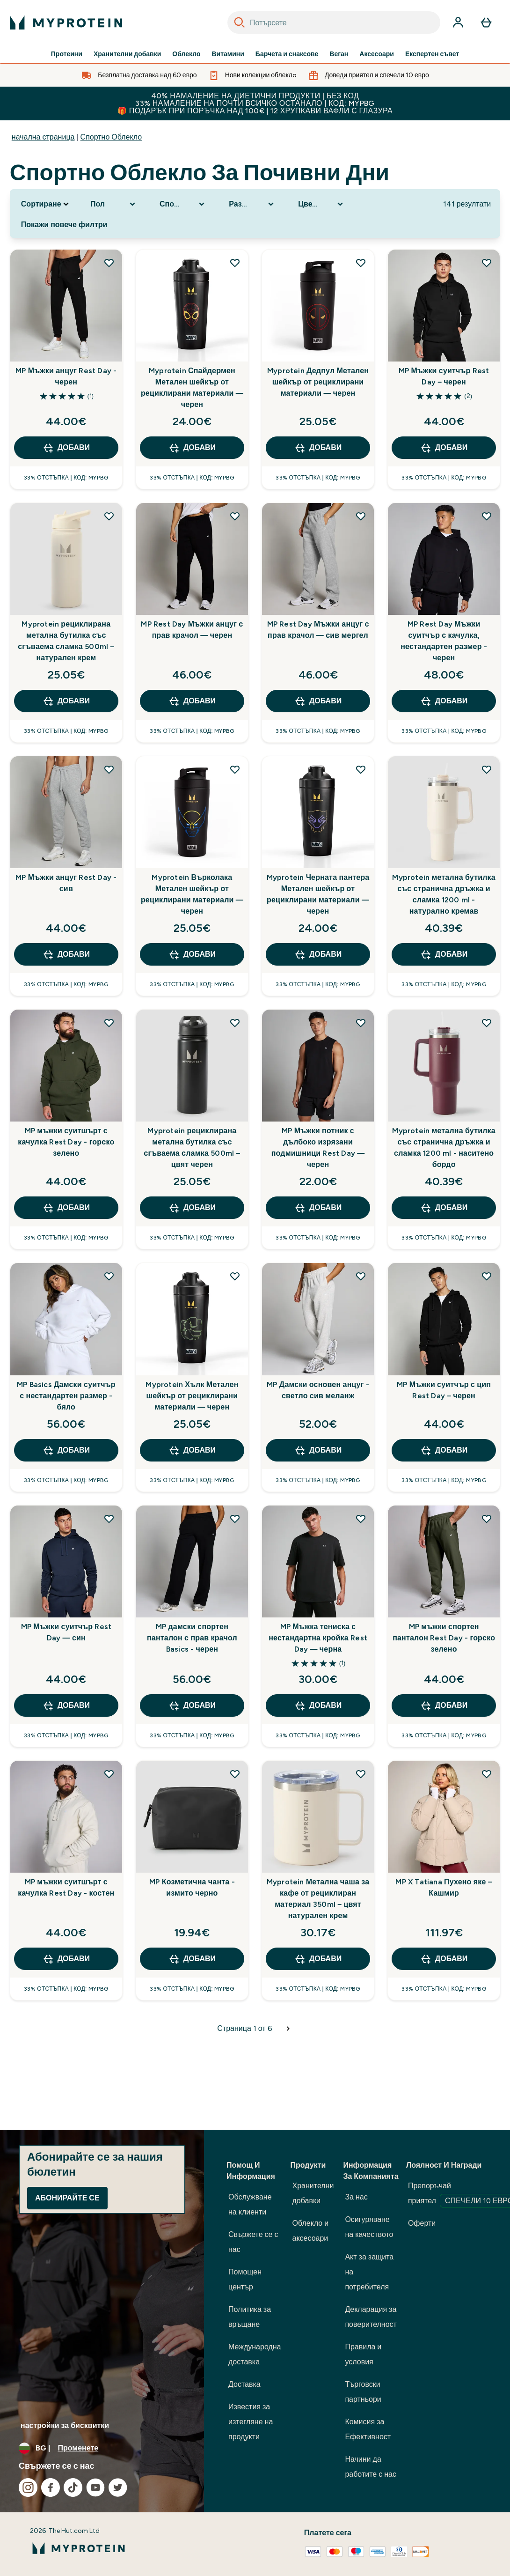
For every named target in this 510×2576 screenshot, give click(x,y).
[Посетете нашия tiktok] (73, 2487)
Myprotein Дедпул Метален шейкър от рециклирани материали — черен (318, 382)
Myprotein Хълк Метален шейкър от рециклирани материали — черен (192, 1395)
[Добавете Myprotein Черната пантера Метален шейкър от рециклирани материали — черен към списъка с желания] (360, 769)
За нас (356, 2196)
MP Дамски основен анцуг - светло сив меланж (318, 1390)
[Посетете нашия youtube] (95, 2487)
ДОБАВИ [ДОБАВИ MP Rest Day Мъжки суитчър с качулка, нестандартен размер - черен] (443, 701)
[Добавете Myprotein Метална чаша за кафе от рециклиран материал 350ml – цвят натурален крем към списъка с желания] (360, 1773)
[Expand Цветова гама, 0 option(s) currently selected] (321, 204)
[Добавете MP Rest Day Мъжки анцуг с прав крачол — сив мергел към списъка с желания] (360, 516)
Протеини (66, 54)
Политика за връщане (249, 2317)
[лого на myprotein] (66, 22)
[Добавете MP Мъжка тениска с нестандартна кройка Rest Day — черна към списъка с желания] (360, 1518)
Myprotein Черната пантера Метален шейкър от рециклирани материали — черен (318, 894)
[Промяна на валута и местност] (102, 2448)
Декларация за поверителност (371, 2317)
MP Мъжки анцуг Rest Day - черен (66, 376)
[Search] (239, 22)
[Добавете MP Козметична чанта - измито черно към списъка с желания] (235, 1773)
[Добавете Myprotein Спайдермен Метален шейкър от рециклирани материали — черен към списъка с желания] (235, 262)
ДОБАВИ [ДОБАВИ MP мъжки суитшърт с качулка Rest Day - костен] (66, 1958)
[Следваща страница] (288, 2028)
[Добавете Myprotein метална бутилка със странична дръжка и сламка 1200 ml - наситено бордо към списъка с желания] (486, 1022)
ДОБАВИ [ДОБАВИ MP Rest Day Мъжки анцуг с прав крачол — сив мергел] (318, 701)
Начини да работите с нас (370, 2467)
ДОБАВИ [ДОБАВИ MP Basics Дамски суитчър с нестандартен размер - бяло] (66, 1450)
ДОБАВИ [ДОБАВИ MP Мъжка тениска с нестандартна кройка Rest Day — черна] (318, 1705)
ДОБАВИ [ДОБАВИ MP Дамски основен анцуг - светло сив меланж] (318, 1450)
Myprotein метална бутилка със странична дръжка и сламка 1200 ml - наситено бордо (443, 1147)
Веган (338, 54)
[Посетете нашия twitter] (118, 2487)
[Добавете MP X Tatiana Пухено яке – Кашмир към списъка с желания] (486, 1773)
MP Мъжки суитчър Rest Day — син (66, 1632)
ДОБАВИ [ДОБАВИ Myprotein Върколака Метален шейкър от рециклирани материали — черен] (192, 954)
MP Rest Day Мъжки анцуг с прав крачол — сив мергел (318, 630)
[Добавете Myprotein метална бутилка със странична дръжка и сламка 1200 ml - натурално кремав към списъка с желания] (486, 769)
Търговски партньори (363, 2392)
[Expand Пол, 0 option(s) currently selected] (114, 204)
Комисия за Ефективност (368, 2429)
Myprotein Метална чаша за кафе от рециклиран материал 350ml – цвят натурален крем (318, 1898)
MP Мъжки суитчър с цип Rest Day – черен (444, 1390)
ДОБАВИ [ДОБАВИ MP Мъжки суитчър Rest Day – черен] (443, 447)
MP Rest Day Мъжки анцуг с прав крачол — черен (192, 630)
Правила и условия (363, 2354)
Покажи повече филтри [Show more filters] (64, 224)
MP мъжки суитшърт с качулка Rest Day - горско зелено (66, 1142)
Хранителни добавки (127, 54)
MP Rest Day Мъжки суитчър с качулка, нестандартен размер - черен (444, 641)
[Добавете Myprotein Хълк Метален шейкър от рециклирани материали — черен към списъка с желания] (235, 1276)
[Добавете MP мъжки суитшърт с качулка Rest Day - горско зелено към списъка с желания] (109, 1022)
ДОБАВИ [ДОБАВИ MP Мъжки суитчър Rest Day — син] (66, 1705)
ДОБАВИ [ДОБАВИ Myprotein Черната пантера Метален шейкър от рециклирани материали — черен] (318, 954)
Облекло (186, 54)
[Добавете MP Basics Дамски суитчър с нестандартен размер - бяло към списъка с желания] (109, 1276)
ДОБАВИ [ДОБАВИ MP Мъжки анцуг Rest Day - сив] (66, 954)
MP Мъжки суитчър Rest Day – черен (444, 376)
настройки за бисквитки (65, 2425)
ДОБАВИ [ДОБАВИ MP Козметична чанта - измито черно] (192, 1958)
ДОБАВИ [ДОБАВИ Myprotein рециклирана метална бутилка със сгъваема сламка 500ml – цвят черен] (192, 1207)
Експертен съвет (432, 54)
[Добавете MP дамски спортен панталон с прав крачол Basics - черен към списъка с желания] (235, 1518)
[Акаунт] (458, 22)
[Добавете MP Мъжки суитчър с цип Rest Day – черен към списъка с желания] (486, 1276)
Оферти (422, 2223)
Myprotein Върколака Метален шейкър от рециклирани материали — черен (192, 894)
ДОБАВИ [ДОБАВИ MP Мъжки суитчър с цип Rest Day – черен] (443, 1450)
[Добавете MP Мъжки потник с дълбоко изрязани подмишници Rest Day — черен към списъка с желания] (360, 1022)
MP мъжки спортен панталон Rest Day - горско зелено (444, 1637)
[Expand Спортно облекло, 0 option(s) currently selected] (183, 204)
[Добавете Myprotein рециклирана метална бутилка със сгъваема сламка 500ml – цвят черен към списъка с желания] (235, 1022)
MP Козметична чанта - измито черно (192, 1887)
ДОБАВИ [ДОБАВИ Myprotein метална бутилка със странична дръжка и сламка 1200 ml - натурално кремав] (443, 954)
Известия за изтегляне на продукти (250, 2421)
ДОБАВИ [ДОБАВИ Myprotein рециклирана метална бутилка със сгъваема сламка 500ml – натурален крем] (66, 701)
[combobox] (333, 22)
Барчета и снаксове (286, 54)
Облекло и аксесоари (310, 2231)
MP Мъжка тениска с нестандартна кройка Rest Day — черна (318, 1637)
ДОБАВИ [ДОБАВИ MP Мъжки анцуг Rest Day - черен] (66, 447)
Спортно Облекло (111, 137)
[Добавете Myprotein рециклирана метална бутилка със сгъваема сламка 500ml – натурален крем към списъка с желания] (109, 516)
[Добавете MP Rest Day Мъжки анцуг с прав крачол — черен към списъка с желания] (235, 516)
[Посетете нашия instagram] (28, 2487)
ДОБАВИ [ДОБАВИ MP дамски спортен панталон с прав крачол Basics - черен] (192, 1705)
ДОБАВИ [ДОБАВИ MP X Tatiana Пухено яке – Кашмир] (443, 1958)
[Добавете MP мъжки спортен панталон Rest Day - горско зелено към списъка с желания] (486, 1518)
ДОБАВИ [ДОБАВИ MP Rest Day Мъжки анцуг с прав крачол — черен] (192, 701)
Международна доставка (254, 2354)
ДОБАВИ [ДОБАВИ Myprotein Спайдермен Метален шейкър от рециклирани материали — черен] (192, 447)
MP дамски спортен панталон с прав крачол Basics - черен (192, 1637)
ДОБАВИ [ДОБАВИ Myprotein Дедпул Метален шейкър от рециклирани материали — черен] (318, 447)
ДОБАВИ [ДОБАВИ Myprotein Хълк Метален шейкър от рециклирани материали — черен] (192, 1450)
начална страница (43, 137)
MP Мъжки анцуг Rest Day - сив (66, 883)
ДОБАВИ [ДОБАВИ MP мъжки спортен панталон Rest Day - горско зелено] (443, 1705)
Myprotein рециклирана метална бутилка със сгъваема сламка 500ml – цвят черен (192, 1147)
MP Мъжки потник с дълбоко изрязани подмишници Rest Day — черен (318, 1147)
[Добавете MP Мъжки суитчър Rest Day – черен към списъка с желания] (486, 262)
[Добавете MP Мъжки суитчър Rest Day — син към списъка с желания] (109, 1518)
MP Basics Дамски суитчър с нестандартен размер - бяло (66, 1395)
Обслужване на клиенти (250, 2204)
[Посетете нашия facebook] (50, 2487)
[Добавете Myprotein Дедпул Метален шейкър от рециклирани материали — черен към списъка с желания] (360, 262)
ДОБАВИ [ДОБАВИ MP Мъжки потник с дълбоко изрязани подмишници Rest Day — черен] (318, 1207)
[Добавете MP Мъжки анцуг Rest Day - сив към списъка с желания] (109, 769)
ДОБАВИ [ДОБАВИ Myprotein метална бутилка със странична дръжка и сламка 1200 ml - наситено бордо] (443, 1207)
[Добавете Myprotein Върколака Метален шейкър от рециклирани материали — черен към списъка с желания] (235, 769)
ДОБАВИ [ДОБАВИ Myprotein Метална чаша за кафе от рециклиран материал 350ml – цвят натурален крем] (318, 1958)
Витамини (227, 54)
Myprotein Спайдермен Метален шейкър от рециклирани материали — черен (192, 387)
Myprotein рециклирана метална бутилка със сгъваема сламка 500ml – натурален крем (66, 641)
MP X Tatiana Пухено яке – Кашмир (443, 1887)
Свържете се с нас (253, 2242)
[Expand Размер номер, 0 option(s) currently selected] (252, 204)
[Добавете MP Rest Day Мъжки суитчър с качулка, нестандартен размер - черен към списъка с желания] (486, 516)
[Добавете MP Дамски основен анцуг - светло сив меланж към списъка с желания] (360, 1276)
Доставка (244, 2384)
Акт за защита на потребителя (369, 2271)
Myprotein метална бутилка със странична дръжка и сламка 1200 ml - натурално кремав (443, 894)
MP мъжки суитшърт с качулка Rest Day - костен (66, 1887)
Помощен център (245, 2279)
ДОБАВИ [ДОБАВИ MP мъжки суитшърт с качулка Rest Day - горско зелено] (66, 1207)
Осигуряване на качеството (369, 2227)
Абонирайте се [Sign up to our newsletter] (67, 2197)
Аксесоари (376, 54)
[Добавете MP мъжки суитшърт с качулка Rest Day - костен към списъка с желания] (109, 1773)
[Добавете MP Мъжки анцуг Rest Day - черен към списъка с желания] (109, 262)
